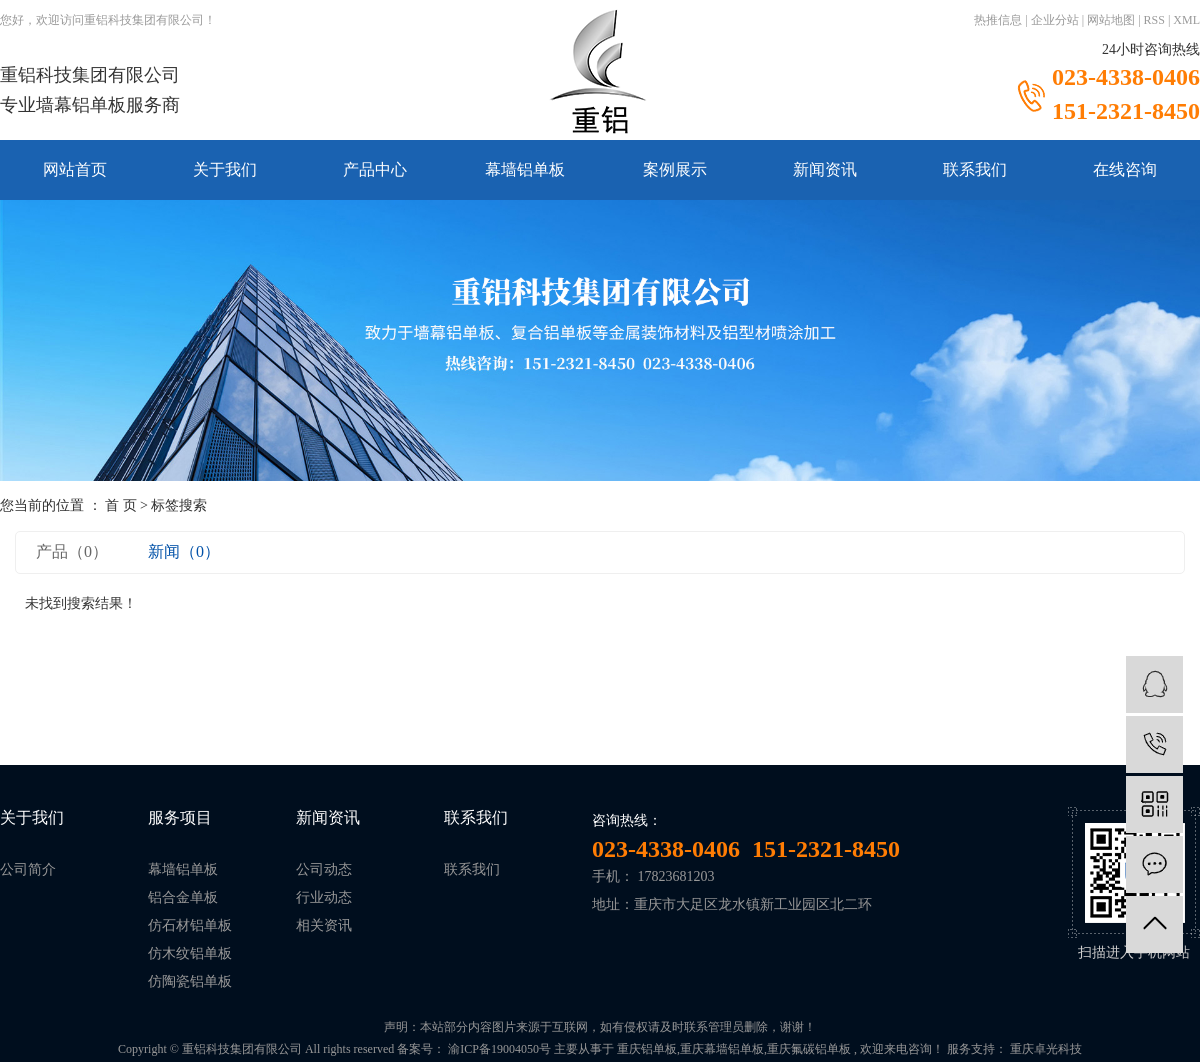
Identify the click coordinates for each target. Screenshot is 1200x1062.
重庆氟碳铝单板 (809, 1049)
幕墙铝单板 (525, 169)
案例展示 (675, 169)
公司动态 (324, 869)
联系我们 (975, 169)
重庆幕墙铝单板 (722, 1049)
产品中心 (375, 169)
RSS (1154, 20)
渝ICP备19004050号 (499, 1049)
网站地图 (1111, 20)
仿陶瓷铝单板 (190, 981)
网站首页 (75, 169)
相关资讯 (324, 925)
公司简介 (28, 869)
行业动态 (324, 897)
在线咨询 (1125, 169)
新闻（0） (184, 551)
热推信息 (998, 20)
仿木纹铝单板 (190, 953)
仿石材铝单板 (190, 925)
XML (1186, 20)
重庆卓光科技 (1044, 1049)
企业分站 (1055, 20)
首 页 (121, 505)
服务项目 (180, 817)
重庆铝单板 (647, 1049)
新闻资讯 (825, 169)
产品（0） (72, 551)
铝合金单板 (183, 897)
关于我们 (225, 169)
